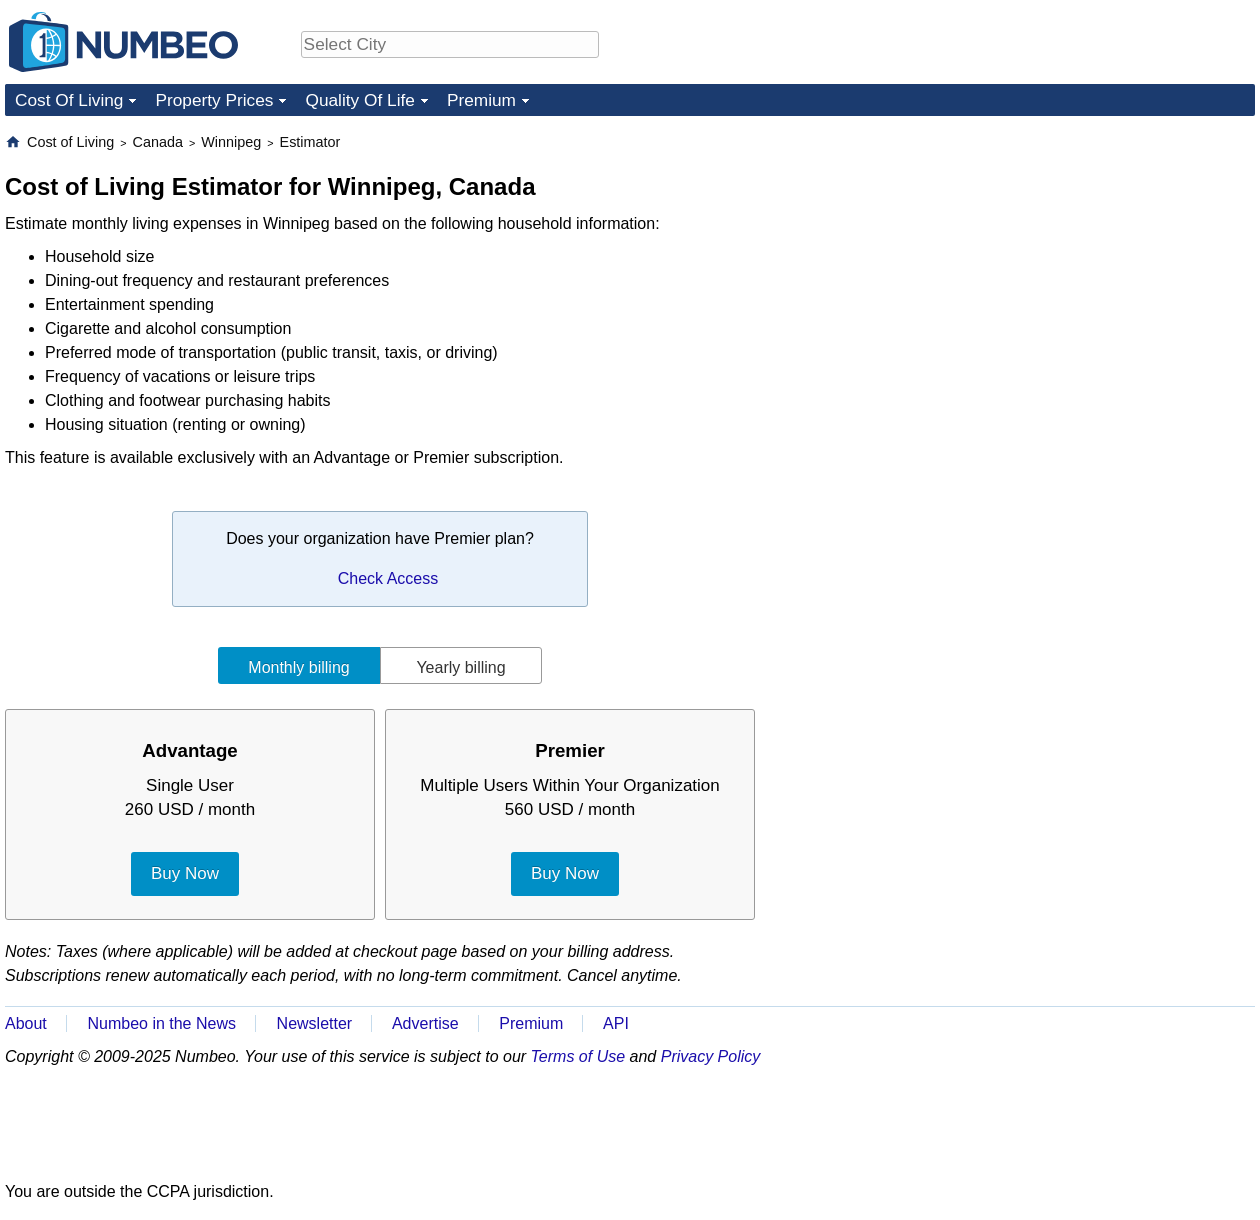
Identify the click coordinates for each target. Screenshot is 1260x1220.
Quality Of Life (359, 100)
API (616, 1023)
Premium (481, 100)
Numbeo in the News (161, 1023)
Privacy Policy (711, 1056)
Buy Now (185, 873)
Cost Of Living (69, 100)
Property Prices (214, 100)
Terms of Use (578, 1056)
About (26, 1023)
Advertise (425, 1023)
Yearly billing (460, 667)
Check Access (388, 578)
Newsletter (315, 1023)
